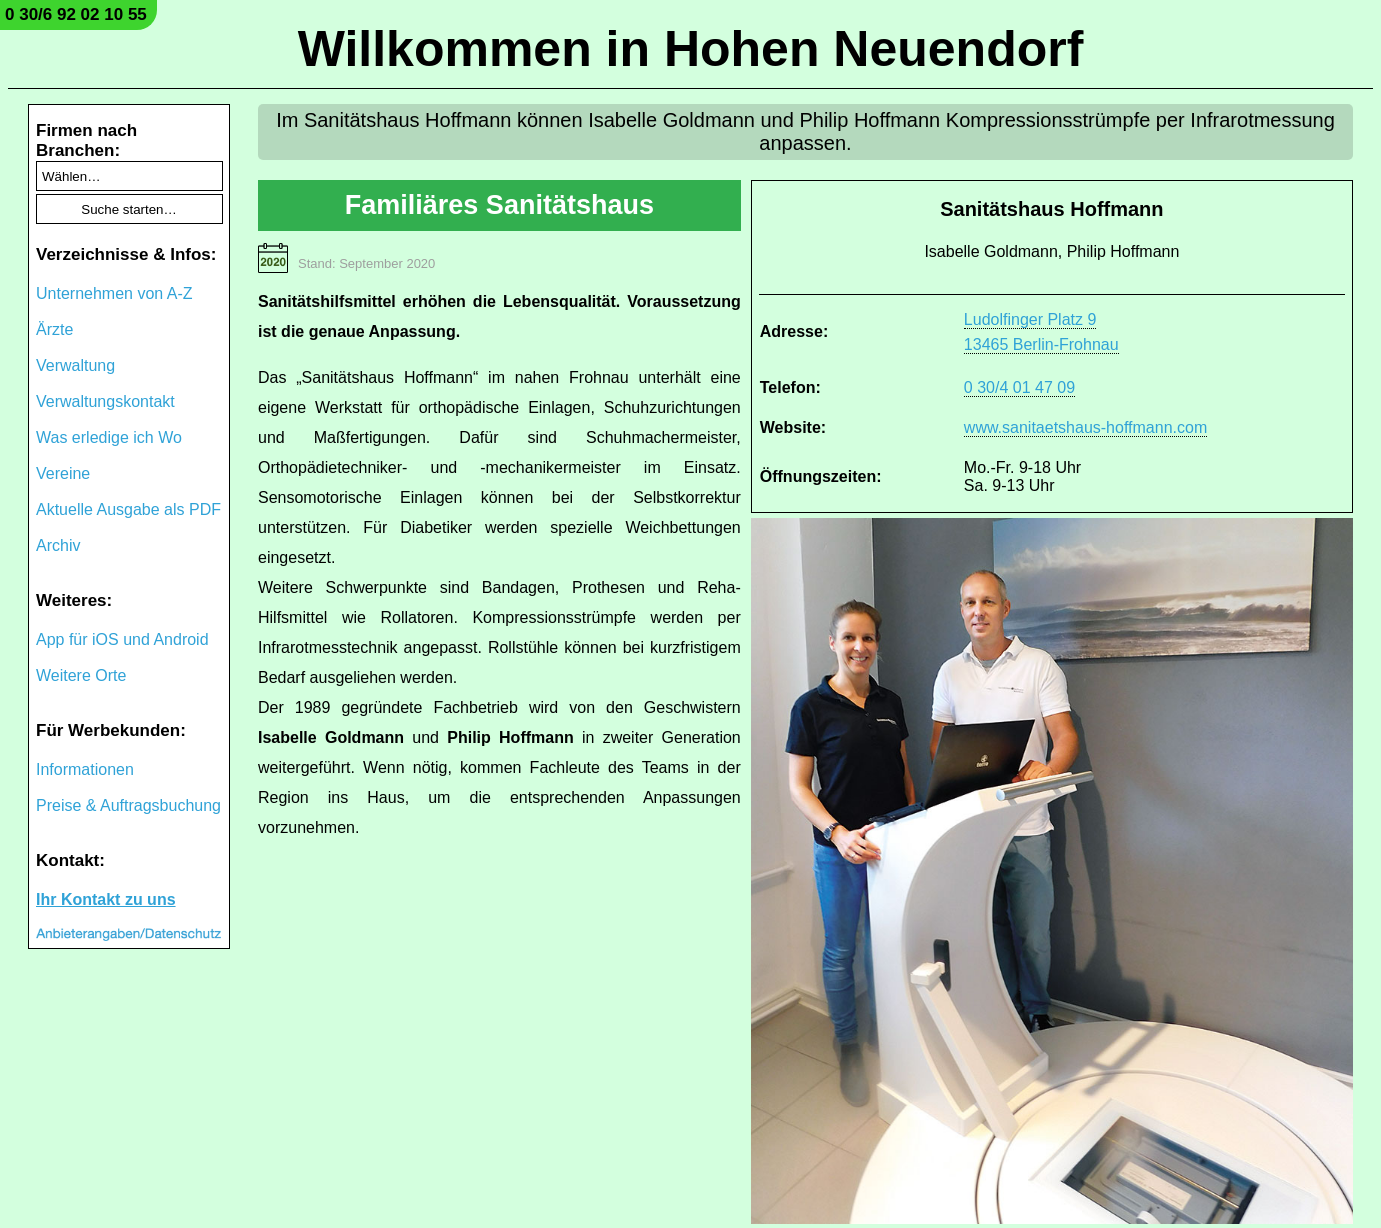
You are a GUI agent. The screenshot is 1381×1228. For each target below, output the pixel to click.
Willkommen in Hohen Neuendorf (691, 49)
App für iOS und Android (122, 639)
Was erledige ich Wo (109, 437)
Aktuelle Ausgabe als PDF (128, 509)
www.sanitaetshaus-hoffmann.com (1085, 427)
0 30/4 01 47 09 (1019, 387)
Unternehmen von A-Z (114, 293)
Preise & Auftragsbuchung (128, 805)
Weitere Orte (81, 675)
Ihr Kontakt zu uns (106, 899)
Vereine (63, 473)
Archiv (58, 545)
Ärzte (54, 329)
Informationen (85, 769)
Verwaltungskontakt (105, 401)
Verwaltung (75, 365)
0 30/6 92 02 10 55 (76, 14)
